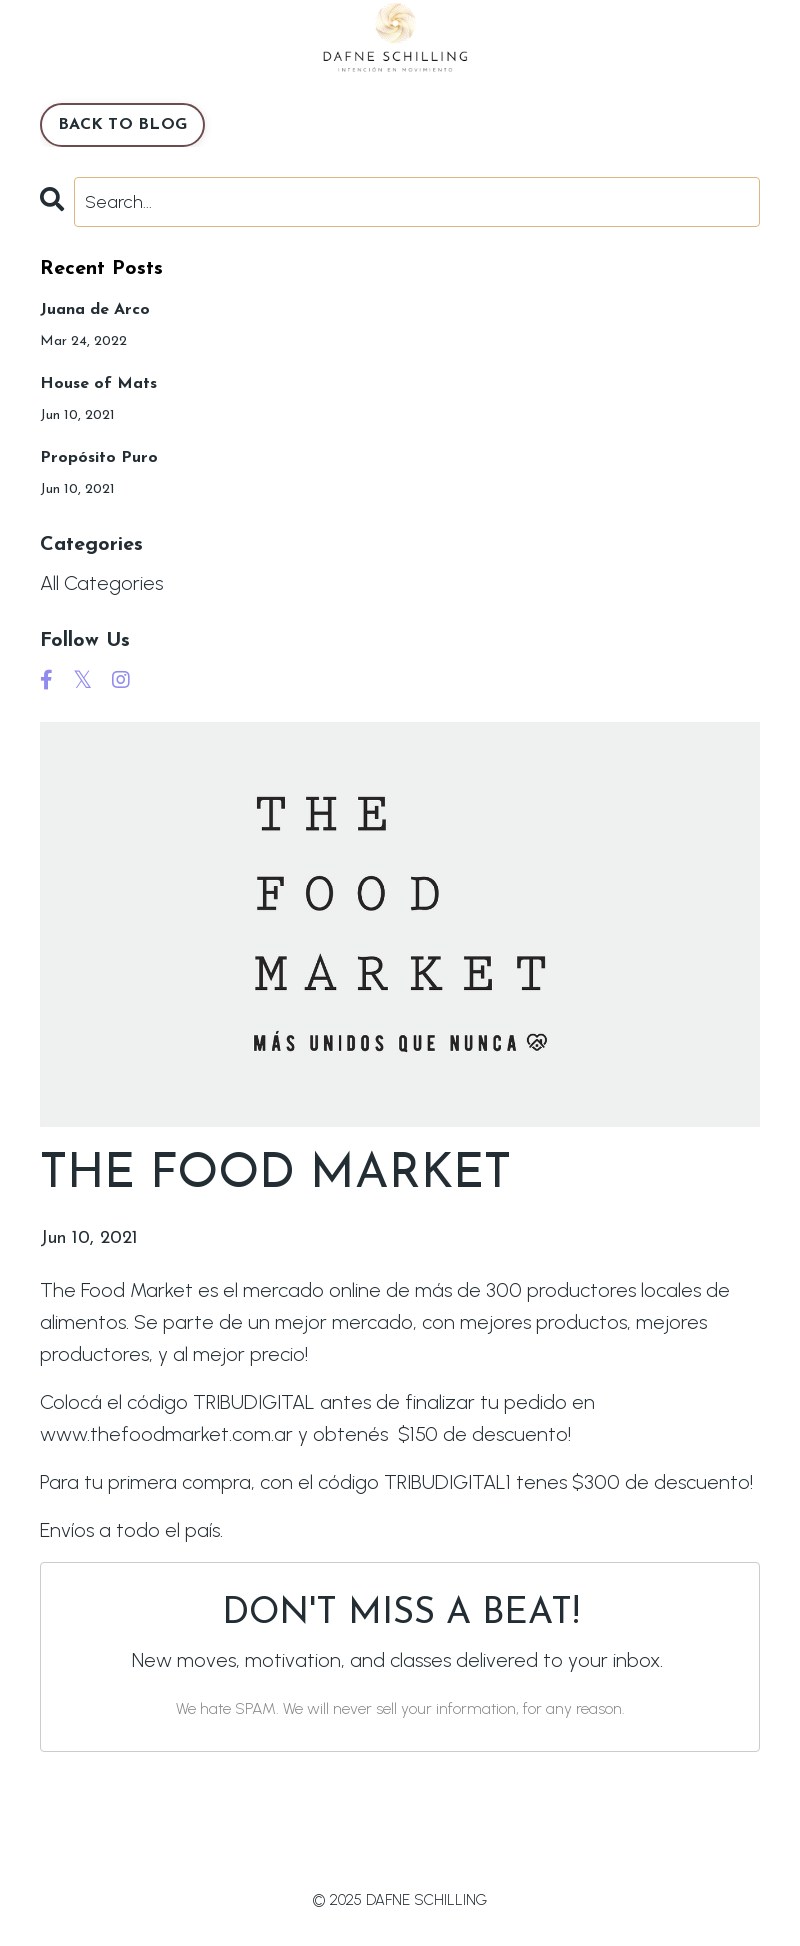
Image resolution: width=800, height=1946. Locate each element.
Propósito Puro (99, 458)
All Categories (101, 583)
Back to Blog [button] (122, 125)
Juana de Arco (95, 310)
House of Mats (98, 384)
